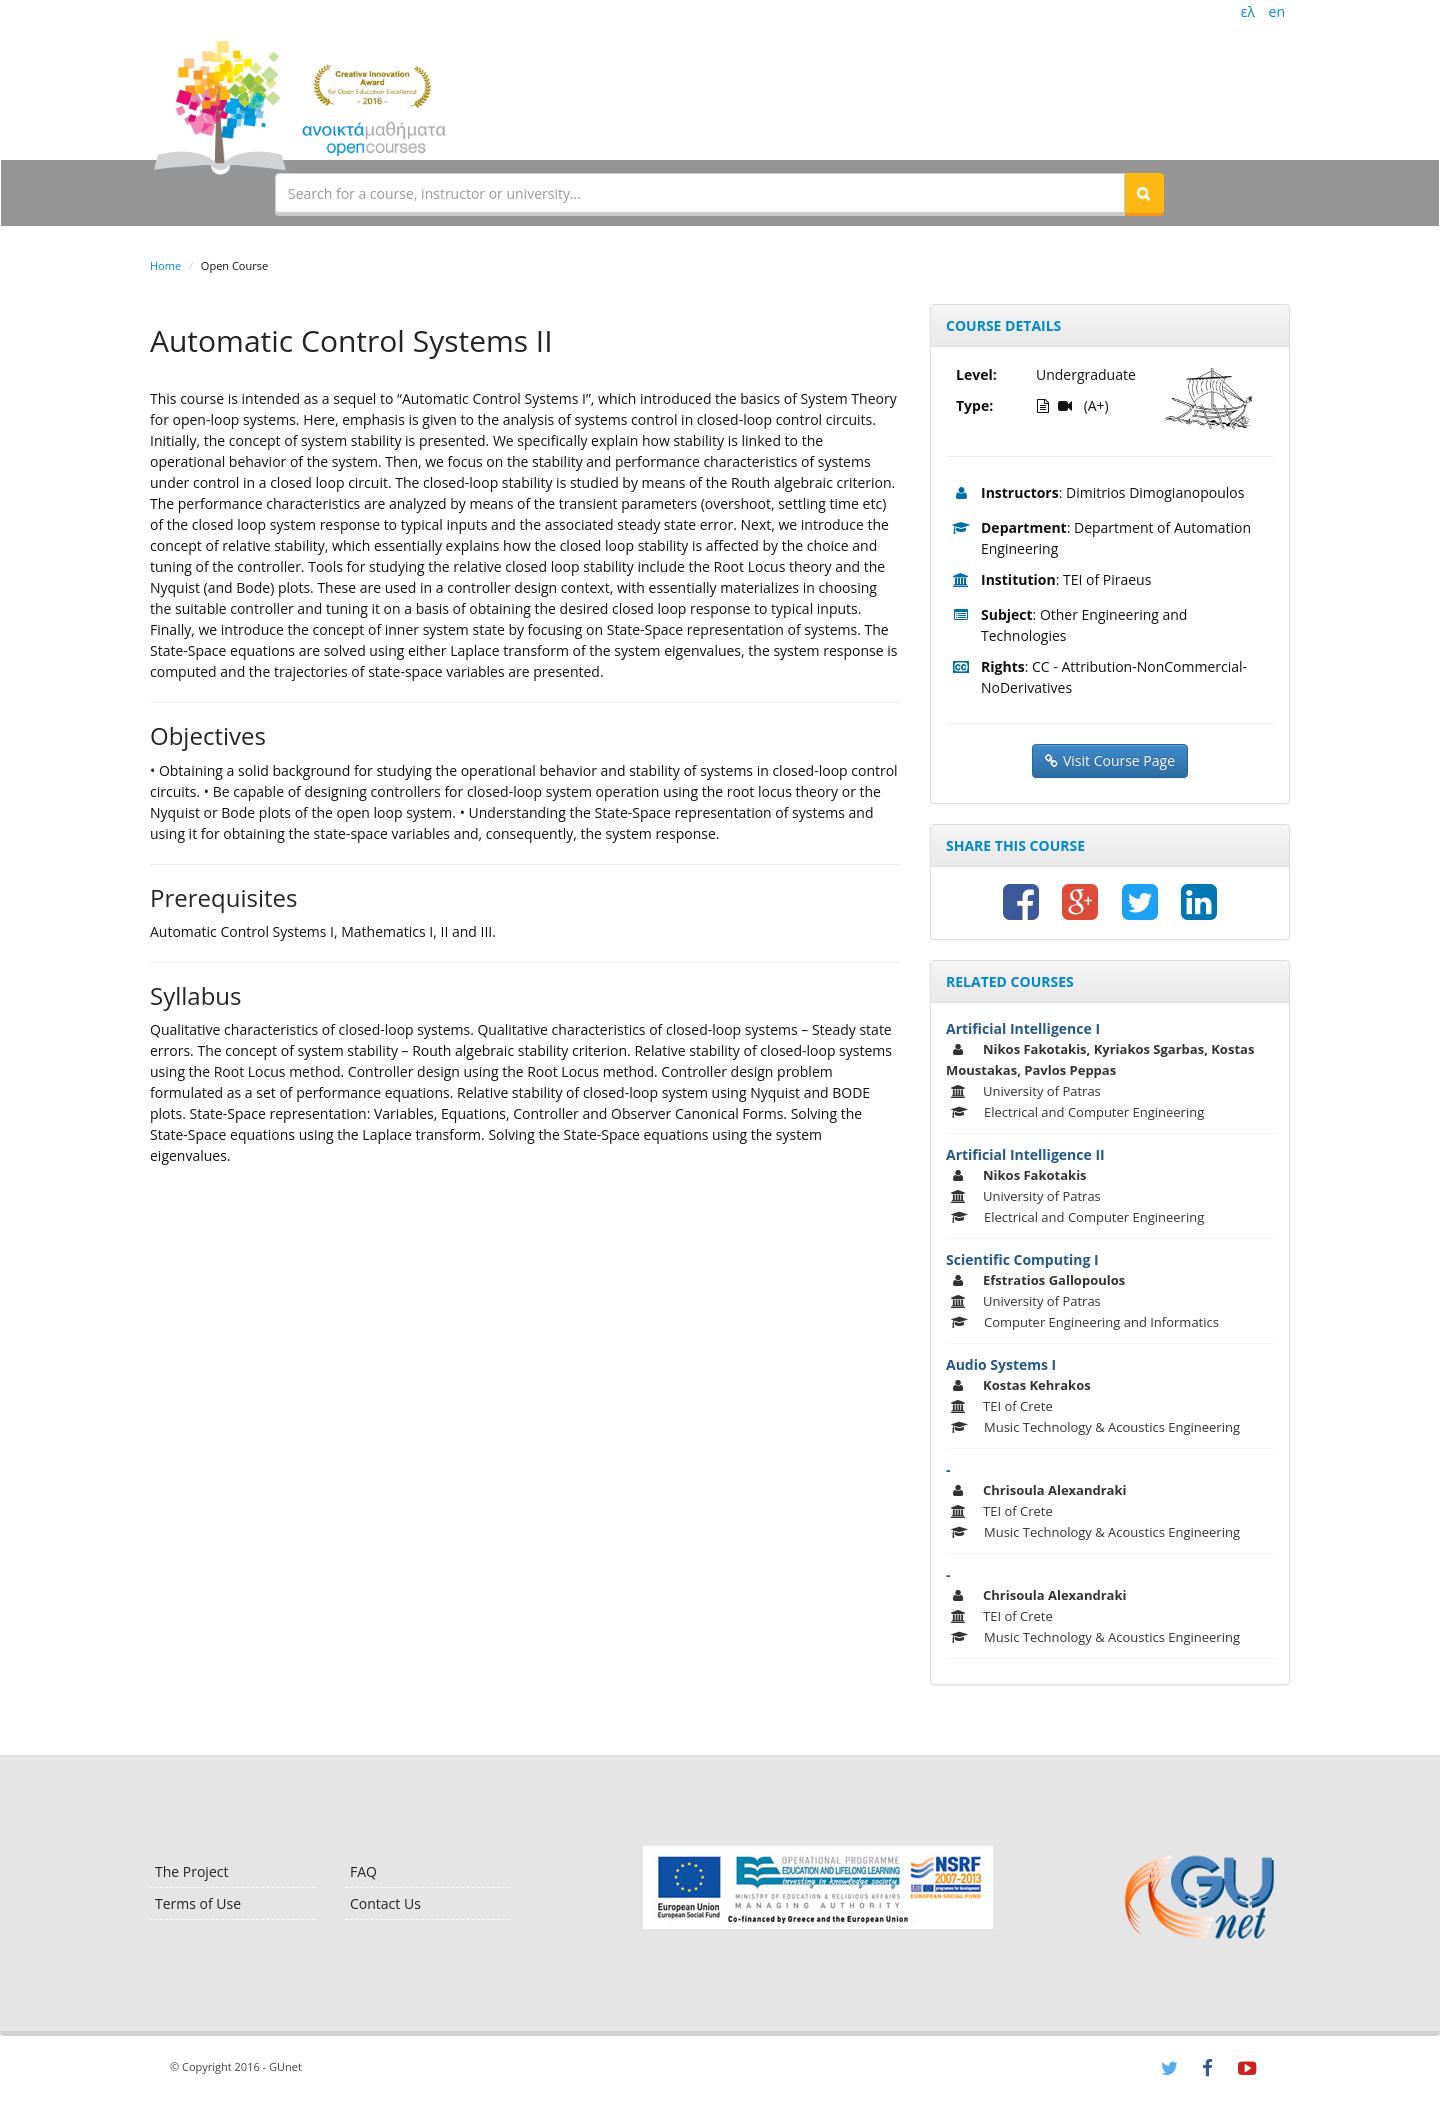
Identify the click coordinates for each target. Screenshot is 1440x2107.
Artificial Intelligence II (1025, 1154)
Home (165, 265)
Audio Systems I (1001, 1364)
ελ (1248, 11)
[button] (1144, 193)
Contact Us (385, 1903)
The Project (191, 1871)
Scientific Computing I (1022, 1259)
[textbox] (700, 193)
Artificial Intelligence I (1023, 1028)
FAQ (363, 1871)
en (1277, 11)
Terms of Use (198, 1903)
